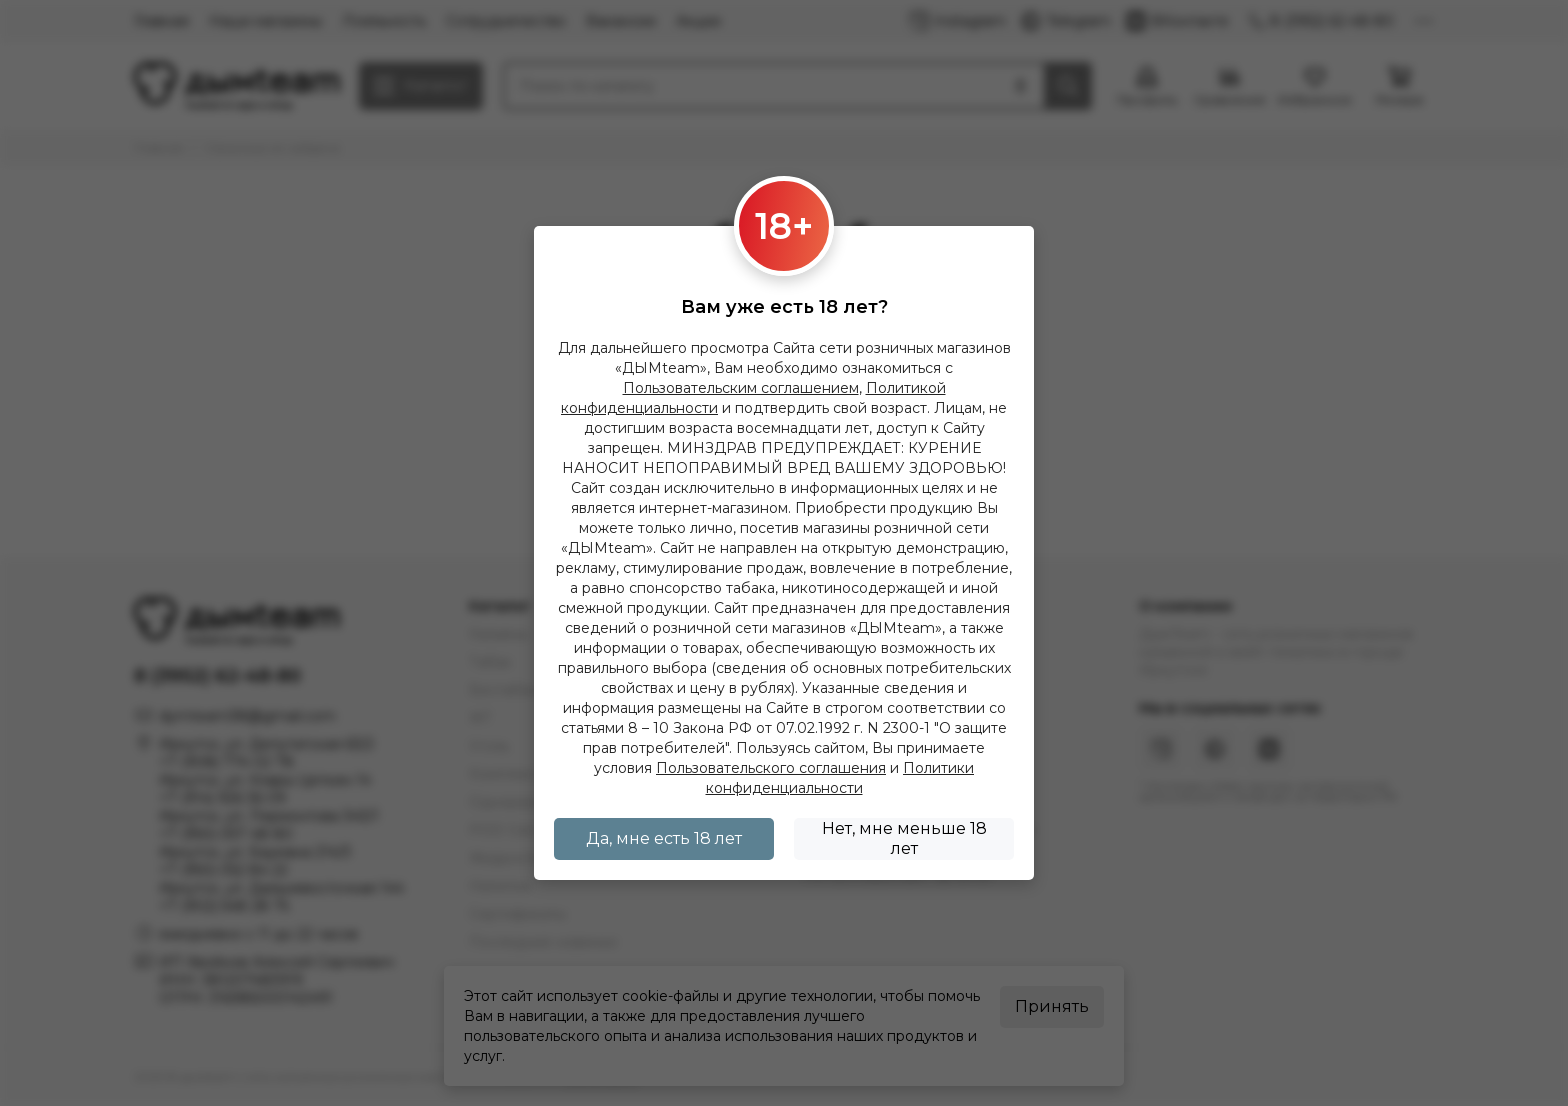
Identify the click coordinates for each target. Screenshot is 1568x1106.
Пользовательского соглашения (771, 768)
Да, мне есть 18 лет (664, 838)
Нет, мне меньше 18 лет (904, 838)
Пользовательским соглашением (741, 388)
